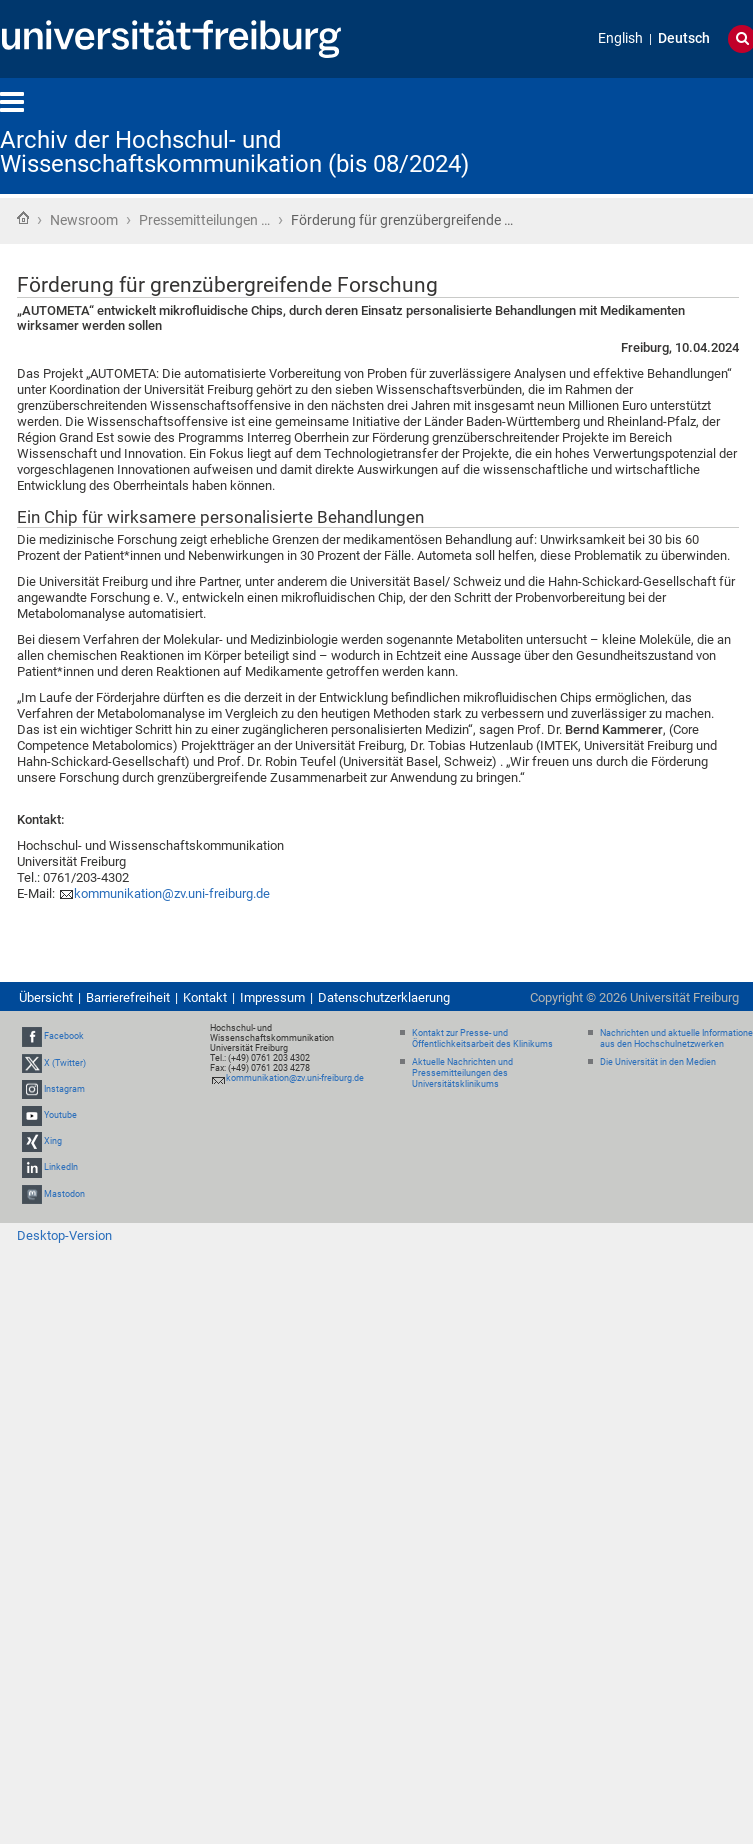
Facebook (64, 1037)
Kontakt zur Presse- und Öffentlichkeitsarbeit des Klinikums (482, 1038)
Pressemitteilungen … (204, 220)
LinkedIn (61, 1168)
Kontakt (205, 997)
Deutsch (684, 38)
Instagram (64, 1089)
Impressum (272, 997)
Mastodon (64, 1194)
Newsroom (84, 220)
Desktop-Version (64, 1235)
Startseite (23, 218)
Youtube (60, 1115)
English (620, 38)
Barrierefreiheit (128, 997)
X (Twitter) (65, 1063)
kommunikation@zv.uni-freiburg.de (172, 893)
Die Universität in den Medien (658, 1062)
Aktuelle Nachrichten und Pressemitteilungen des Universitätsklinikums (462, 1073)
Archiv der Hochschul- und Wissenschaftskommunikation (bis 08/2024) (234, 152)
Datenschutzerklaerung (384, 997)
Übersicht (46, 997)
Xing (53, 1141)
